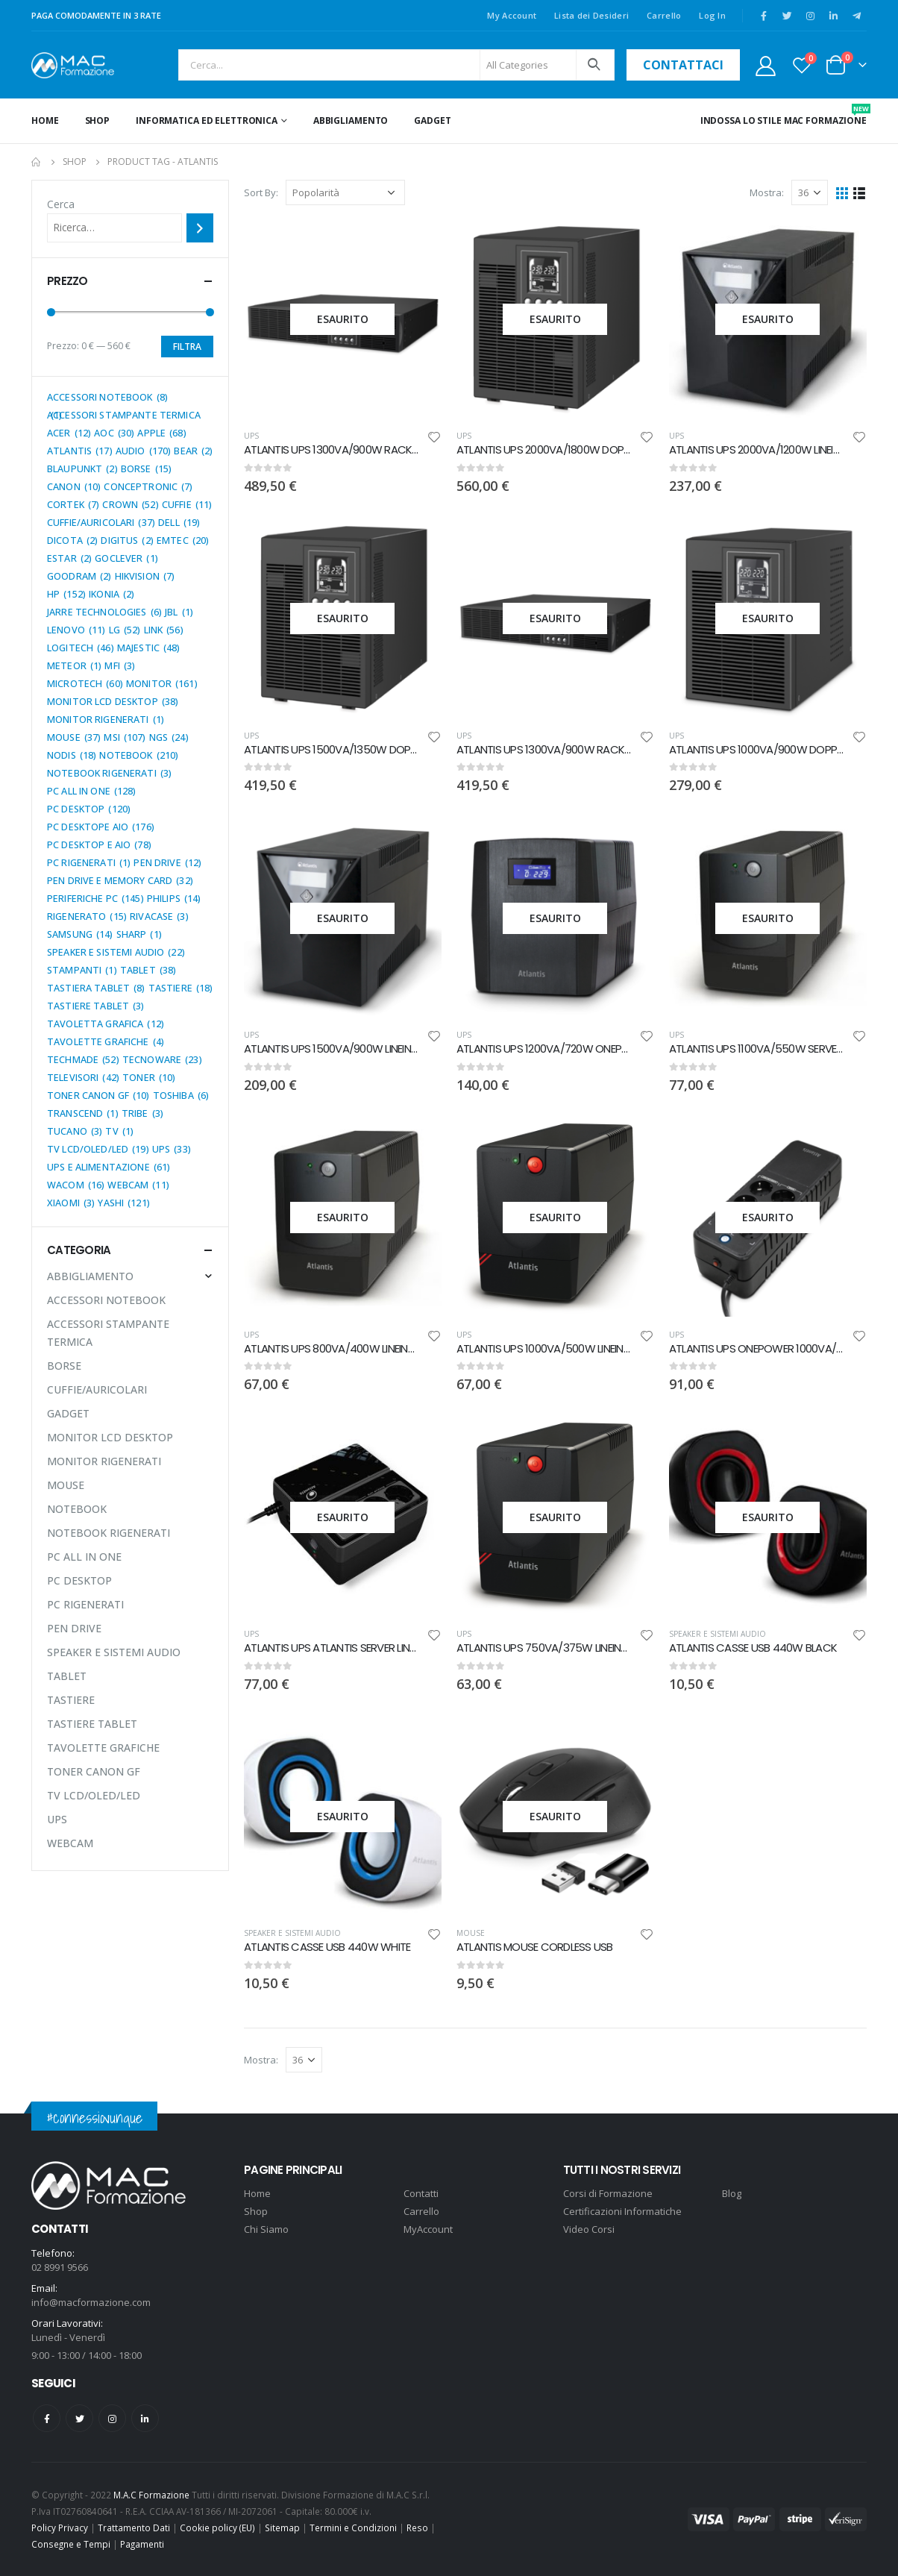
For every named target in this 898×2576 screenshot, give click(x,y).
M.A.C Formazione (151, 2495)
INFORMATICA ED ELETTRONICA (206, 120)
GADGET (432, 120)
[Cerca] (199, 227)
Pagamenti (142, 2544)
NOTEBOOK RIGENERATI (108, 1533)
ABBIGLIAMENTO (350, 120)
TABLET (67, 1676)
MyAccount (428, 2229)
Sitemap (282, 2527)
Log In (712, 15)
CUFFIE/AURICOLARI (97, 1389)
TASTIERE (71, 1700)
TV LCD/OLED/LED (93, 1795)
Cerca (61, 204)
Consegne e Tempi (70, 2544)
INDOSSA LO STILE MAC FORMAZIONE (783, 115)
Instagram (112, 2418)
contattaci (683, 65)
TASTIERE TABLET (92, 1724)
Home (45, 120)
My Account (511, 15)
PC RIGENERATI (85, 1604)
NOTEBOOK (77, 1509)
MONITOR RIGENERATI (104, 1461)
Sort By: (261, 192)
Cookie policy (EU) (217, 2527)
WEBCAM (70, 1843)
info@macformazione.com (91, 2302)
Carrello (664, 15)
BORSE (64, 1365)
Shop (97, 120)
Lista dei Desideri (591, 15)
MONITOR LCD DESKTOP (110, 1437)
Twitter (79, 2418)
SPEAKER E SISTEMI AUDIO (717, 1634)
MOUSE (470, 1933)
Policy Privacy (59, 2527)
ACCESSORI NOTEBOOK (106, 1300)
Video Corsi (589, 2229)
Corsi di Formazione (608, 2193)
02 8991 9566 (59, 2267)
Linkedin (145, 2418)
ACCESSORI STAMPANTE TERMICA (108, 1333)
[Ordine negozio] (345, 192)
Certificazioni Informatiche (622, 2211)
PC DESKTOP (79, 1580)
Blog (731, 2193)
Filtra (187, 346)
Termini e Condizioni (353, 2527)
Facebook (46, 2418)
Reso (417, 2527)
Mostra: (767, 192)
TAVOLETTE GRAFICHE (103, 1747)
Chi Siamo (266, 2229)
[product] (343, 319)
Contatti (421, 2193)
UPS (251, 435)
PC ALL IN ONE (84, 1556)
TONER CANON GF (93, 1771)
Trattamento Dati (134, 2527)
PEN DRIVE (74, 1628)
